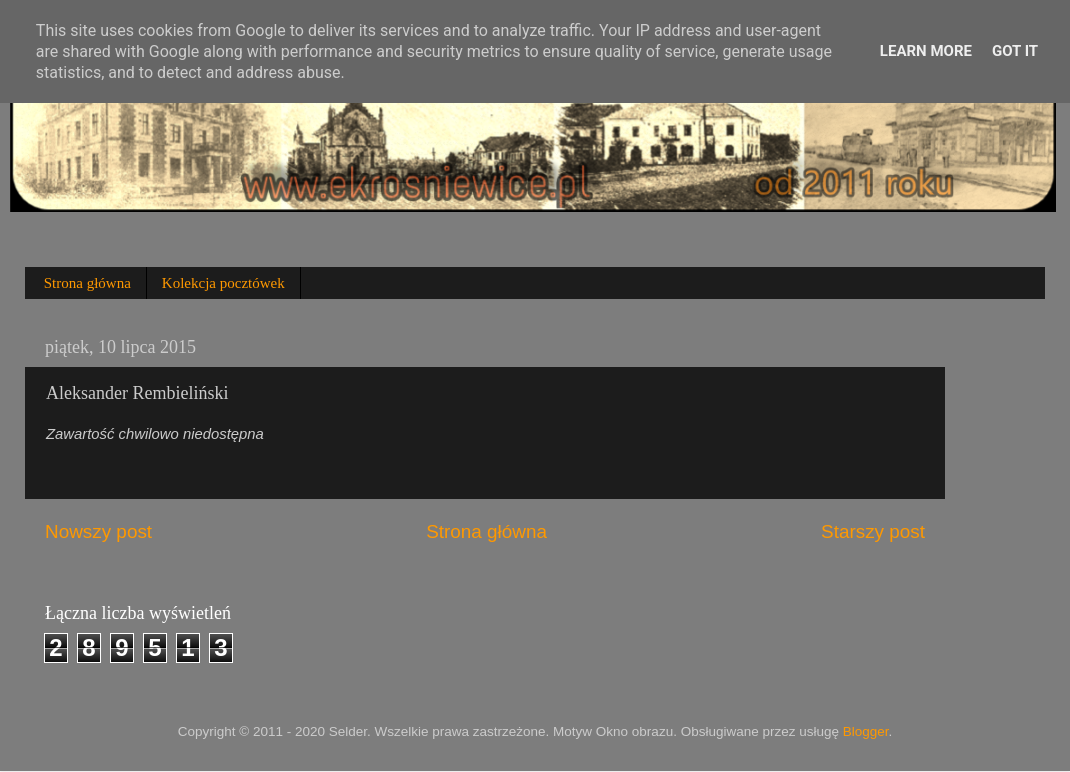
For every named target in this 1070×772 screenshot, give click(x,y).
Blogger (866, 731)
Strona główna (87, 283)
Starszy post (873, 531)
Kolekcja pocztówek (223, 283)
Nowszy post (98, 531)
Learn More (926, 51)
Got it (1015, 51)
